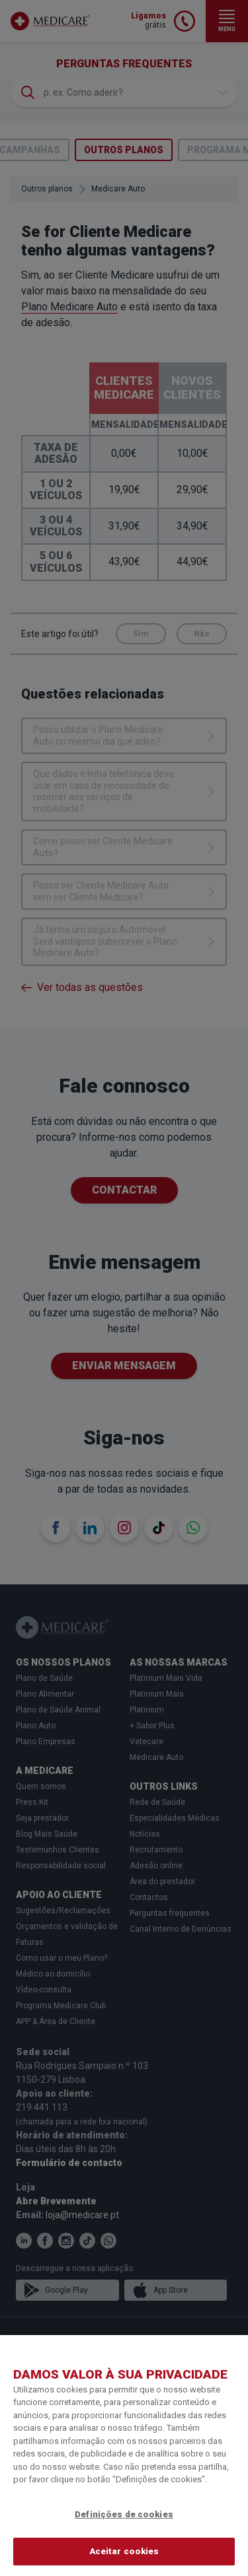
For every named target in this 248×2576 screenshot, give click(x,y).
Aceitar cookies (124, 2551)
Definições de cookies (124, 2514)
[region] (124, 2455)
